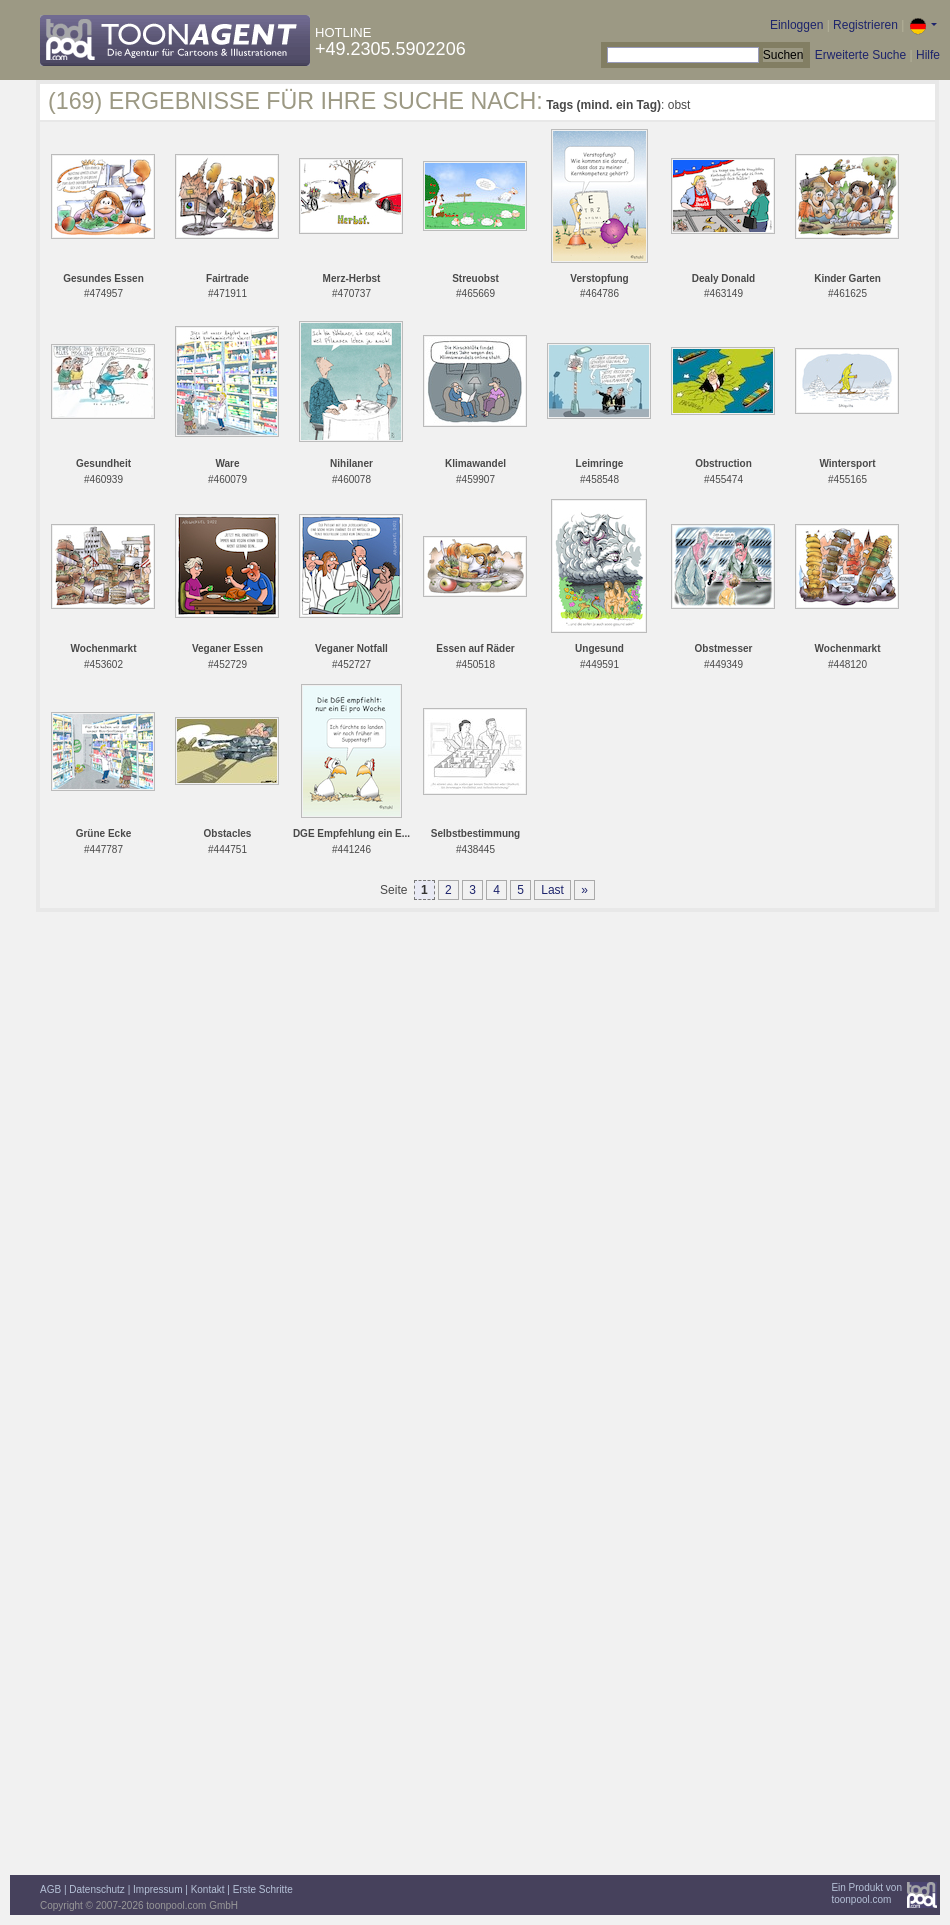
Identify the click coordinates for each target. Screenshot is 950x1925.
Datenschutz (97, 1889)
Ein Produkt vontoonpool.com (866, 1893)
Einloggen (796, 25)
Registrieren (865, 25)
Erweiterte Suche (860, 55)
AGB (50, 1889)
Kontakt (208, 1889)
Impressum (157, 1889)
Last (552, 890)
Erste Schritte (263, 1889)
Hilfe (928, 55)
